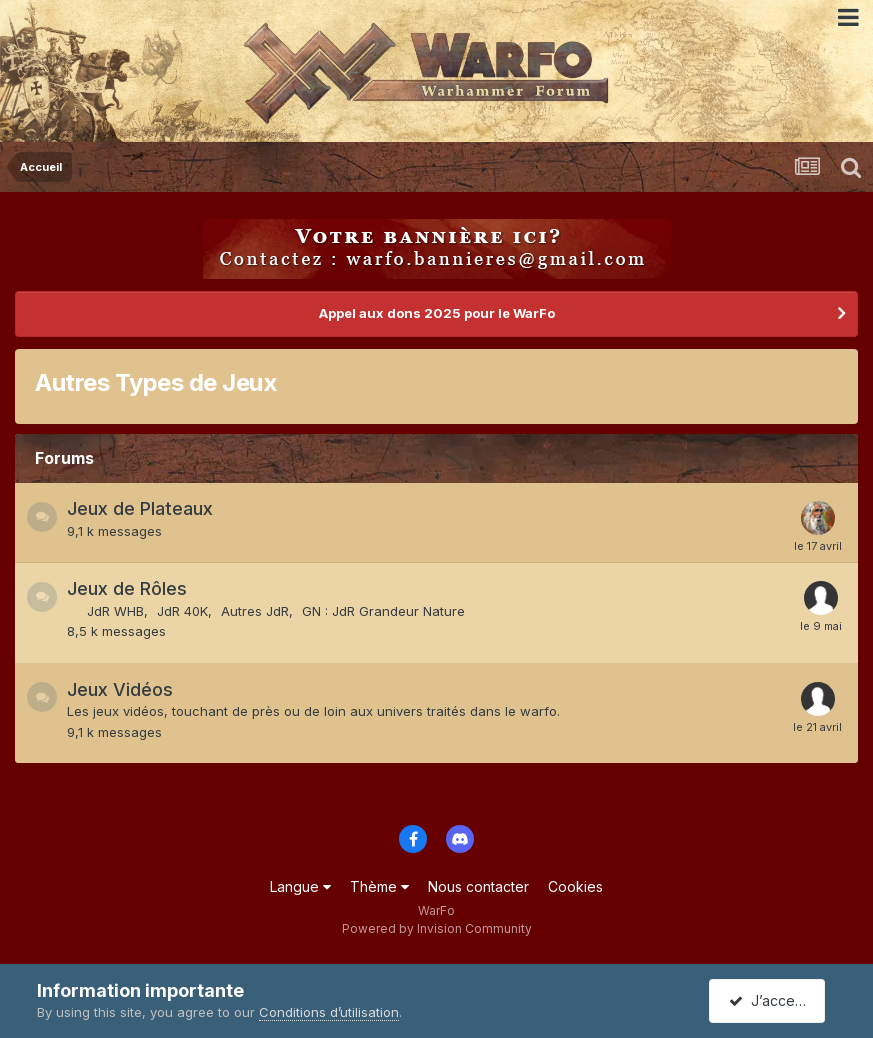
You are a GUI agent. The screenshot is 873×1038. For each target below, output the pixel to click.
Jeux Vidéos (120, 689)
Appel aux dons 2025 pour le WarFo (437, 313)
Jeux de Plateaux (140, 508)
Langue (300, 886)
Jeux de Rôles (127, 588)
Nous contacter (478, 886)
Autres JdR (255, 611)
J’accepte (771, 1000)
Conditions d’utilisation (329, 1012)
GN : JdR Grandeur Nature (383, 611)
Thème (379, 886)
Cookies (575, 886)
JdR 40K (182, 611)
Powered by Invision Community (437, 928)
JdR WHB (115, 611)
